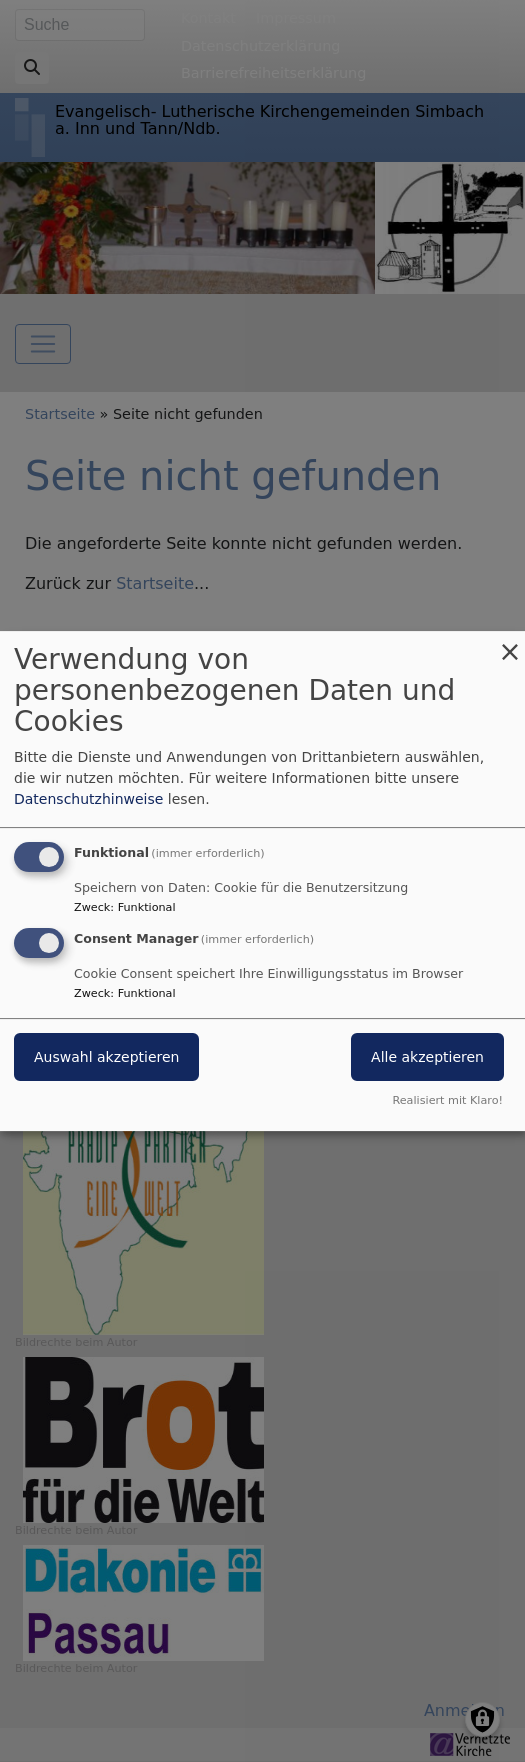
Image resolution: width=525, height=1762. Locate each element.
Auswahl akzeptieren (106, 1057)
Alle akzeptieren (427, 1057)
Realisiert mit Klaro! (447, 1100)
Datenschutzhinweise (88, 799)
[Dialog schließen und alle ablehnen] (510, 643)
